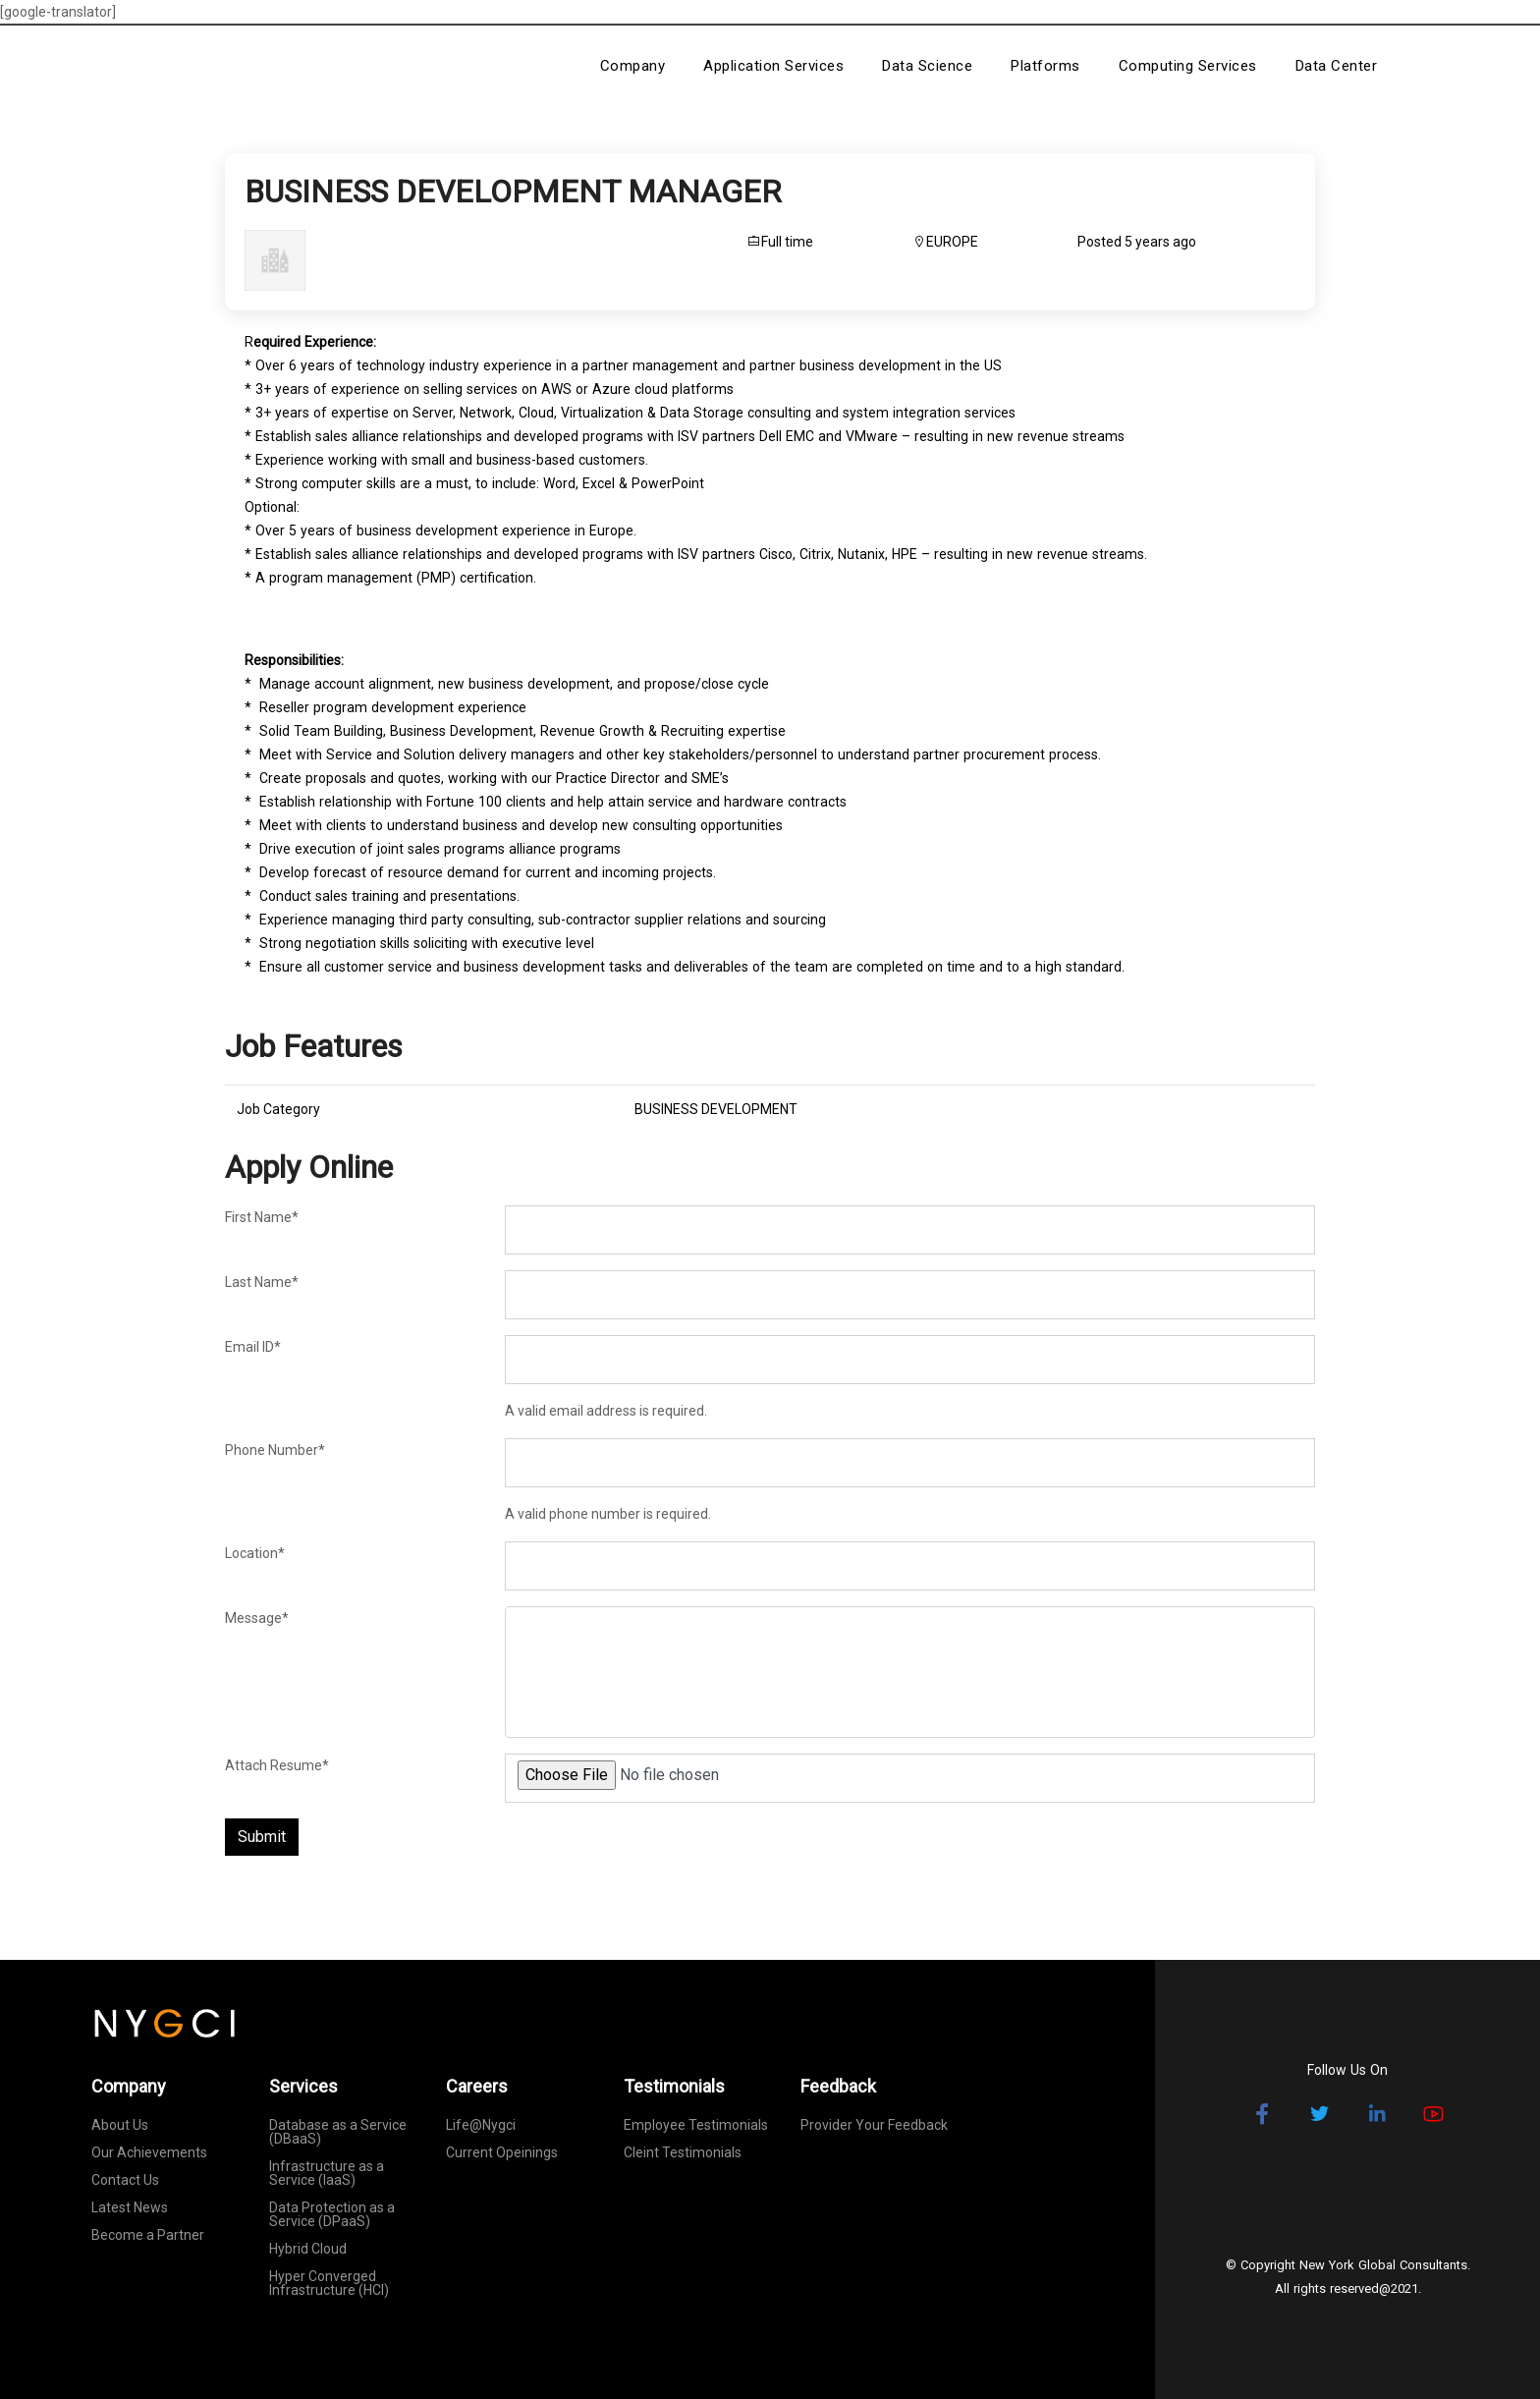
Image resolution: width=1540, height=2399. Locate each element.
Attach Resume (277, 1765)
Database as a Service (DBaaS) (338, 2132)
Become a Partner (147, 2235)
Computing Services (1188, 66)
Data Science (927, 66)
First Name (262, 1217)
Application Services (773, 66)
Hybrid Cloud (308, 2249)
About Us (119, 2125)
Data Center (1336, 66)
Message (257, 1618)
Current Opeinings (502, 2152)
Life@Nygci (481, 2125)
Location (255, 1553)
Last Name (262, 1282)
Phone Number (275, 1450)
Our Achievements (149, 2152)
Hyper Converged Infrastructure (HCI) (329, 2283)
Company (633, 66)
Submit (262, 1836)
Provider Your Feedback (874, 2125)
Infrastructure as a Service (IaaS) (326, 2173)
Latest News (129, 2207)
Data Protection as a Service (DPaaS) (332, 2214)
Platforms (1045, 66)
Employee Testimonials (696, 2125)
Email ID (253, 1347)
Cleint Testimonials (683, 2152)
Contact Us (125, 2180)
